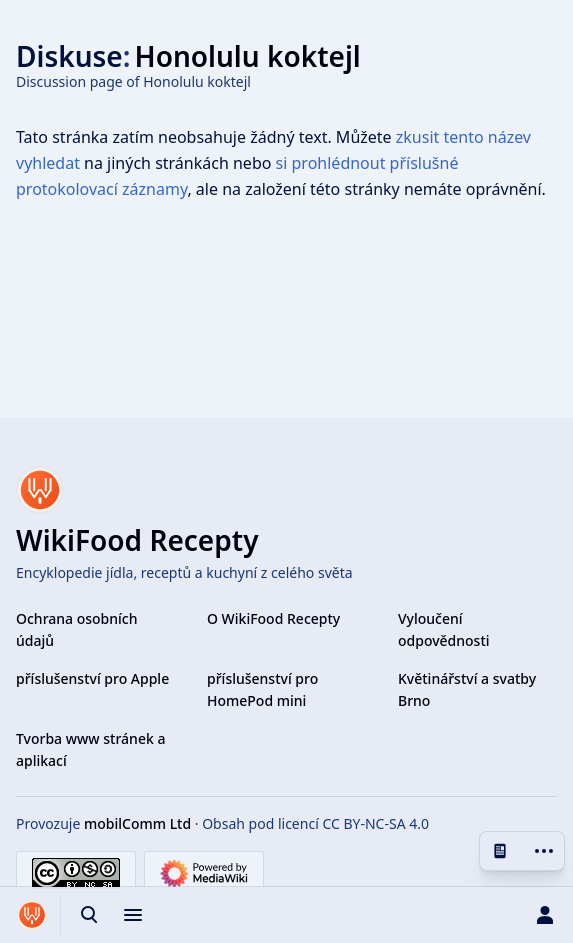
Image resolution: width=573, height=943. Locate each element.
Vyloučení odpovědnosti (444, 629)
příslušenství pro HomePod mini (262, 689)
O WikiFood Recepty (273, 618)
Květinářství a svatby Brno (467, 689)
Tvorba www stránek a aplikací (90, 749)
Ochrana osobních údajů (77, 629)
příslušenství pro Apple (92, 678)
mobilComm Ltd (137, 823)
